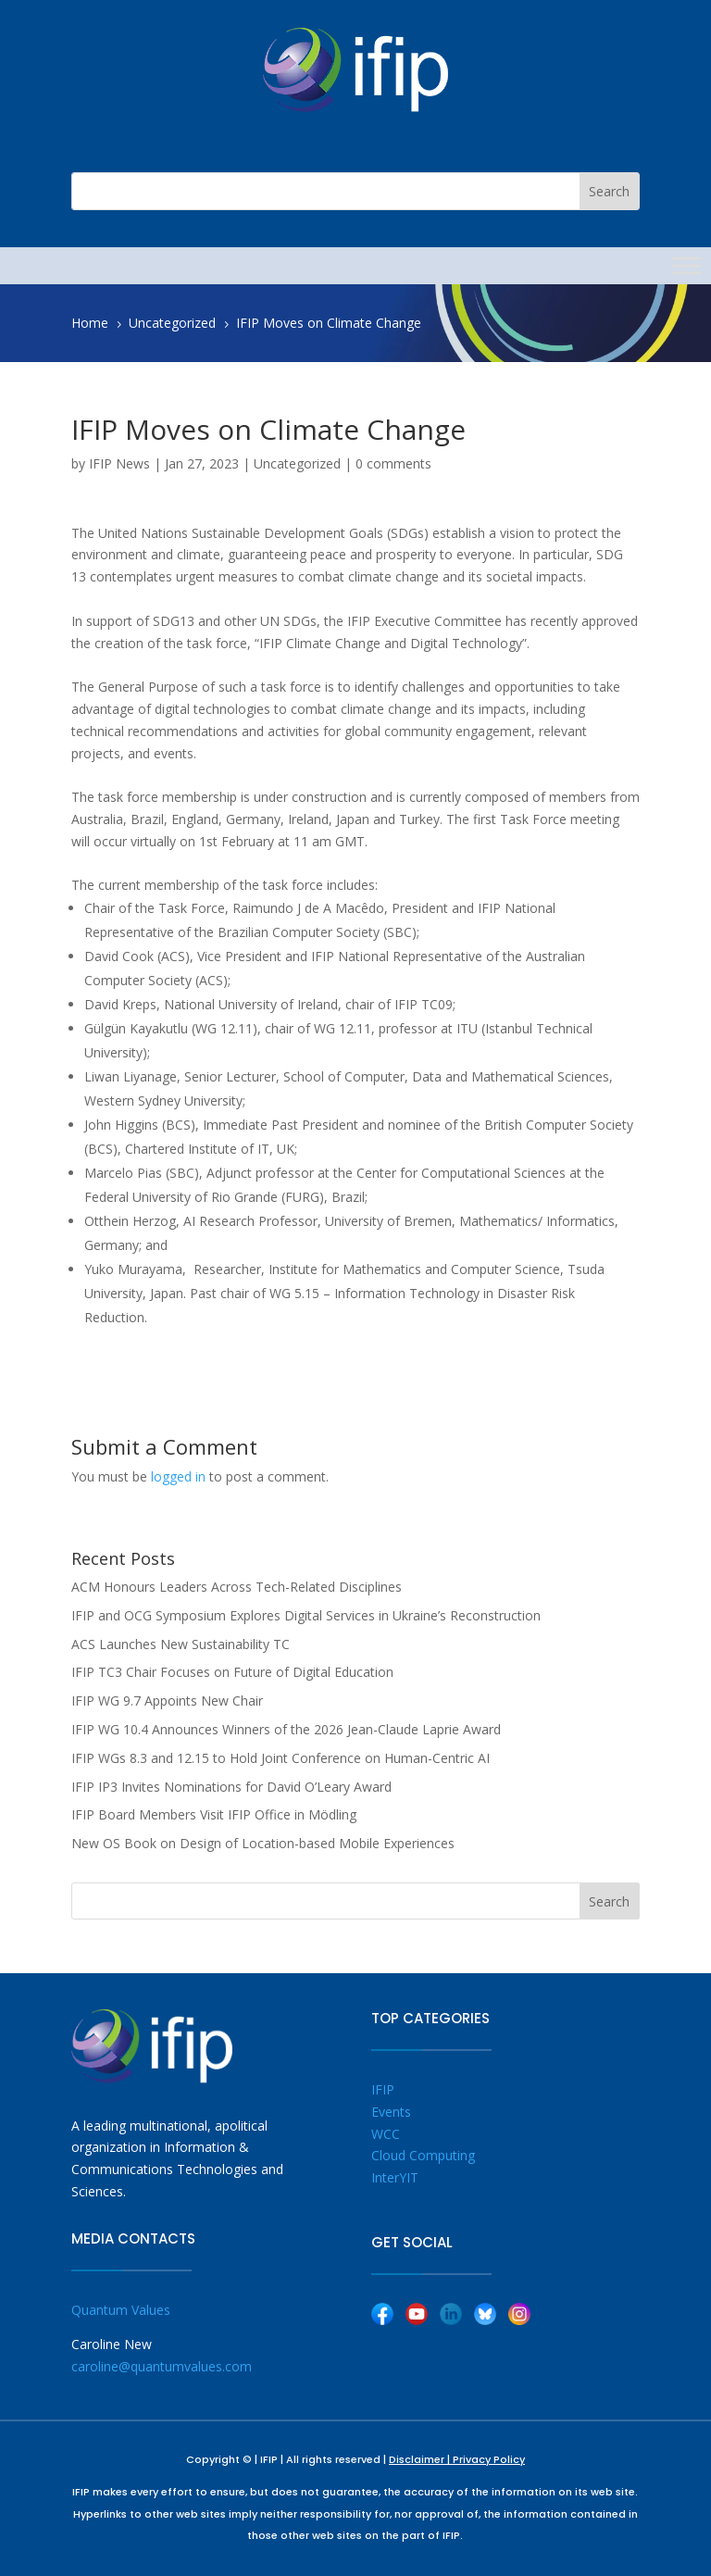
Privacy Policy (489, 2459)
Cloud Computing (423, 2155)
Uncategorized (297, 463)
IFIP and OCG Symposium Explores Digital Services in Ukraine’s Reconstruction (306, 1615)
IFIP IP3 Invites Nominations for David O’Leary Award (231, 1786)
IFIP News (119, 463)
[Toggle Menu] (687, 265)
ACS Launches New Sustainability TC (180, 1644)
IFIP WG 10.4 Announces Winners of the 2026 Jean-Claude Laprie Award (286, 1729)
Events (391, 2111)
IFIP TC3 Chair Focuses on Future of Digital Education (232, 1672)
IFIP (382, 2089)
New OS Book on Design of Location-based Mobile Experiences (263, 1843)
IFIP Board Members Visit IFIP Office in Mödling (213, 1814)
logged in (178, 1476)
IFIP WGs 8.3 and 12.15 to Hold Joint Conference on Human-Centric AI (280, 1758)
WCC (385, 2134)
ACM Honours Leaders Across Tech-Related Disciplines (236, 1586)
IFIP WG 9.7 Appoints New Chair (167, 1700)
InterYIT (394, 2177)
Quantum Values (120, 2310)
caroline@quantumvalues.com (161, 2366)
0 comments (393, 463)
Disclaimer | (421, 2459)
